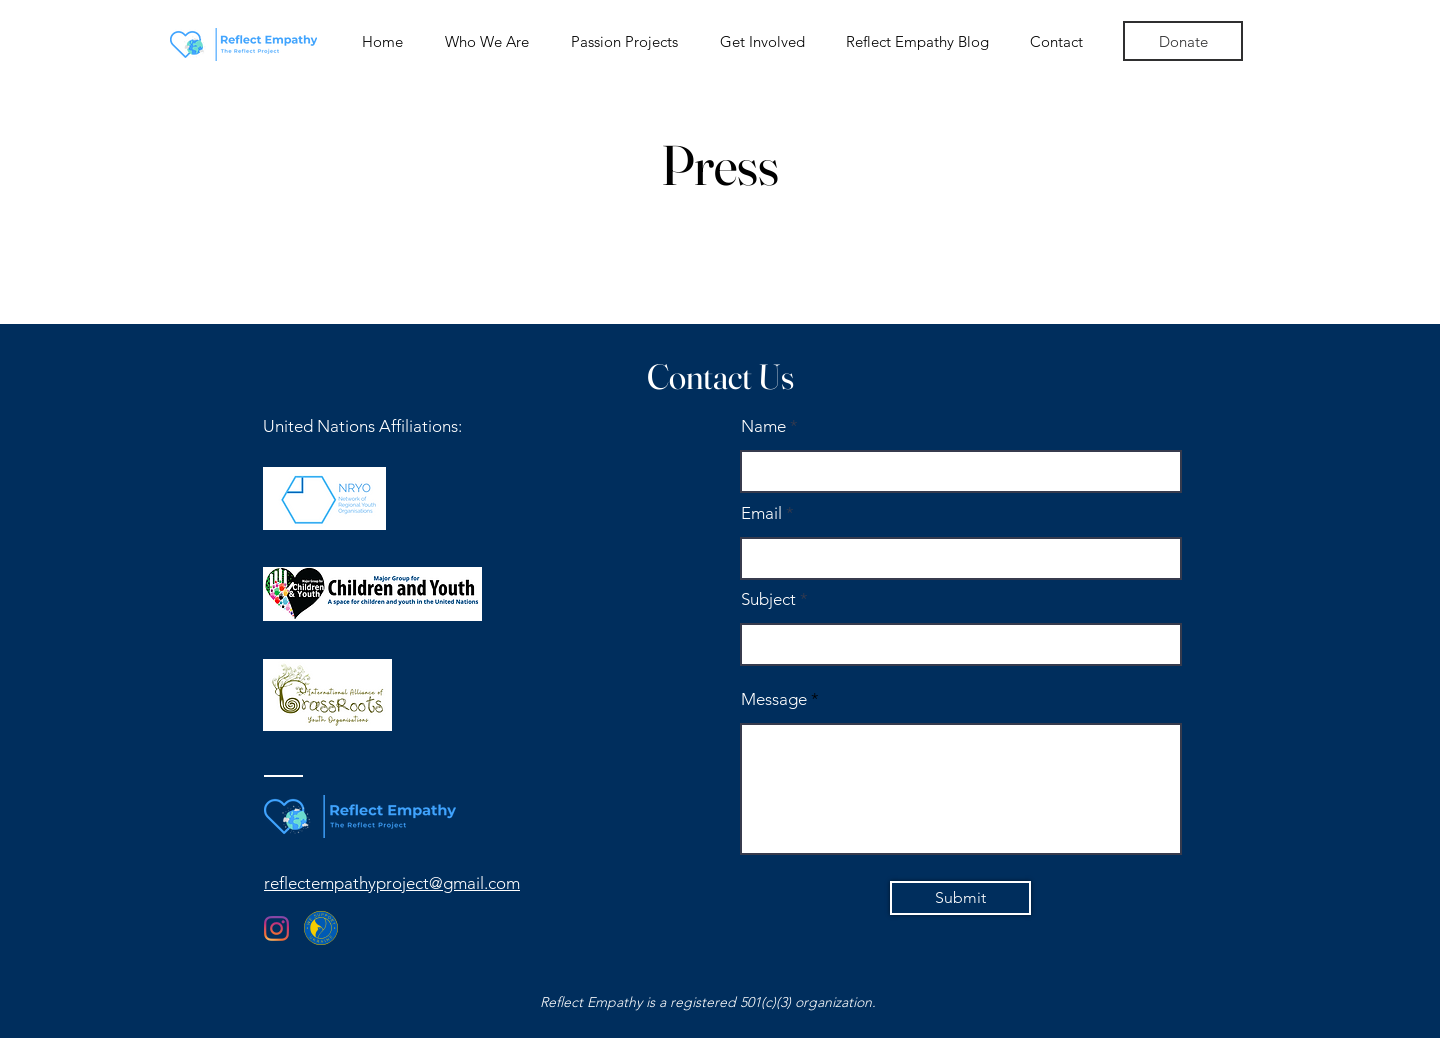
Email (761, 513)
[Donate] (1183, 41)
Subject (768, 599)
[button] (487, 41)
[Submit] (960, 898)
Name (763, 426)
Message (774, 699)
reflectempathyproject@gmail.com (392, 883)
